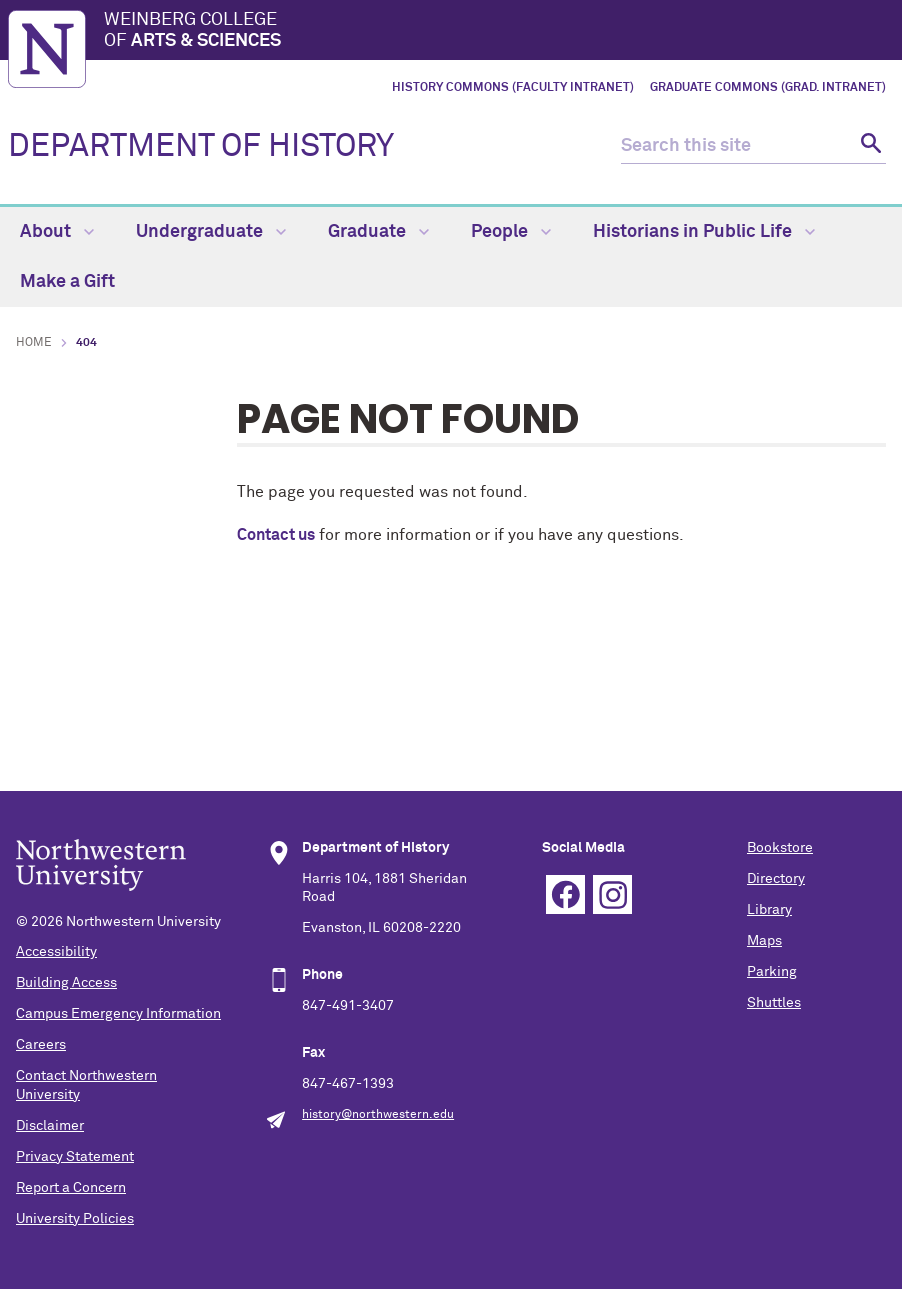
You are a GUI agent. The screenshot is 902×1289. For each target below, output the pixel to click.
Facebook (565, 894)
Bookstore (780, 848)
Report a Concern (71, 1188)
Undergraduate (211, 232)
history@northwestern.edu (378, 1115)
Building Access (66, 983)
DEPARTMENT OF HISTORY (201, 147)
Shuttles (774, 1003)
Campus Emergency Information (118, 1014)
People (511, 232)
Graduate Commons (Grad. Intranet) (768, 88)
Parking (772, 972)
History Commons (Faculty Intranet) (513, 88)
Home (34, 343)
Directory (776, 879)
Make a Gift (67, 282)
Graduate (378, 232)
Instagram (612, 894)
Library (769, 910)
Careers (41, 1045)
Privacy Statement (75, 1157)
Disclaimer (50, 1126)
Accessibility (56, 952)
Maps (764, 941)
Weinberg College (499, 32)
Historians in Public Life (704, 232)
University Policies (75, 1219)
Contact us (276, 535)
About (57, 232)
